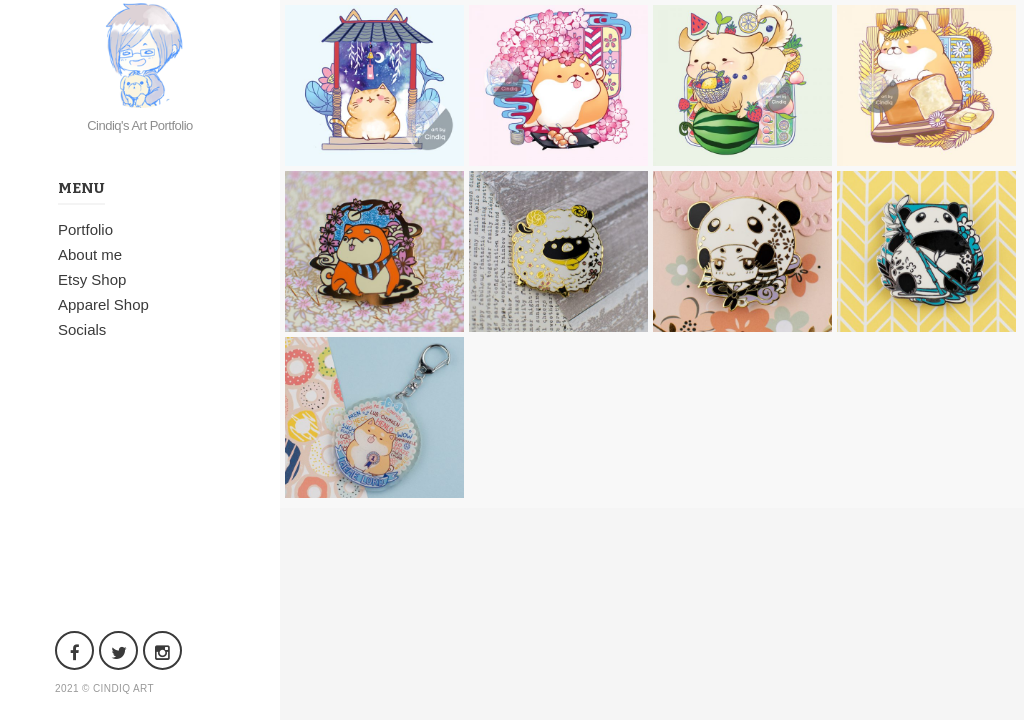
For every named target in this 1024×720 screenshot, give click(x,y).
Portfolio (85, 229)
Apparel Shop (103, 304)
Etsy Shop (92, 279)
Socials (82, 329)
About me (90, 254)
